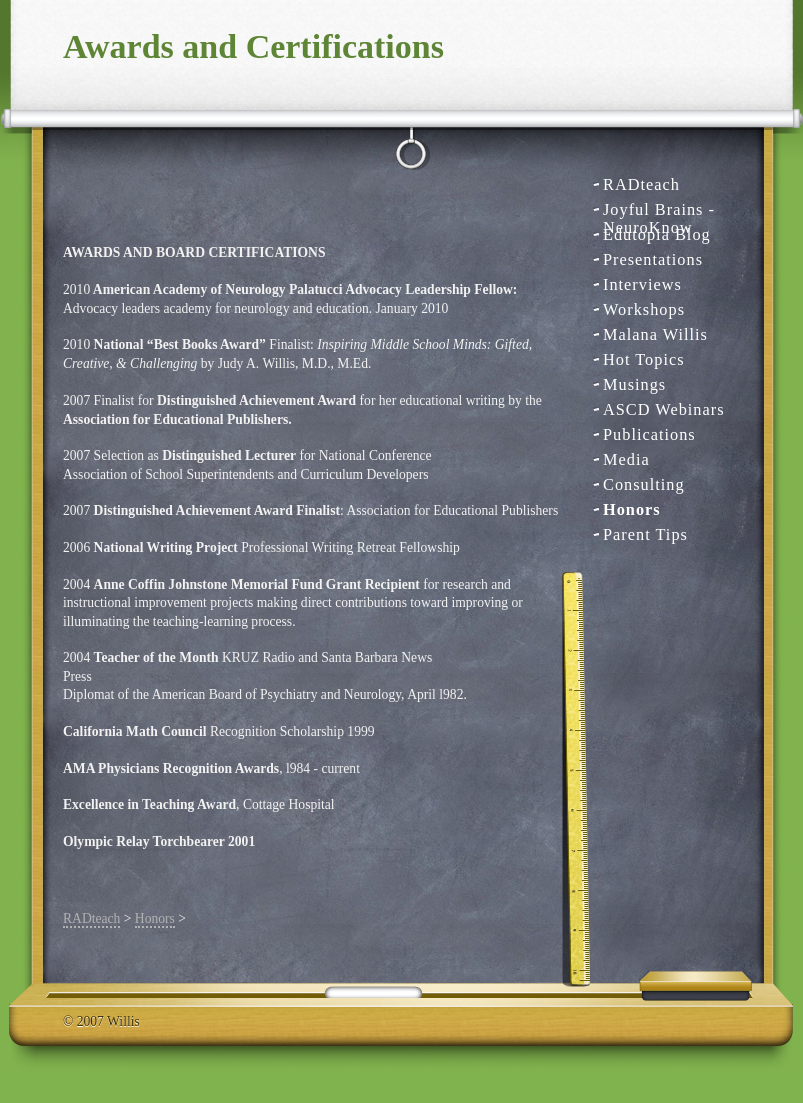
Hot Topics (644, 359)
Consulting (644, 484)
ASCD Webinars (664, 409)
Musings (634, 384)
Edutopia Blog (657, 234)
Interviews (642, 284)
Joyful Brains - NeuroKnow (659, 210)
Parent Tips (645, 534)
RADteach (641, 184)
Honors (632, 509)
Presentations (653, 259)
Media (626, 459)
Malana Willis (655, 334)
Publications (649, 434)
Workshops (644, 309)
